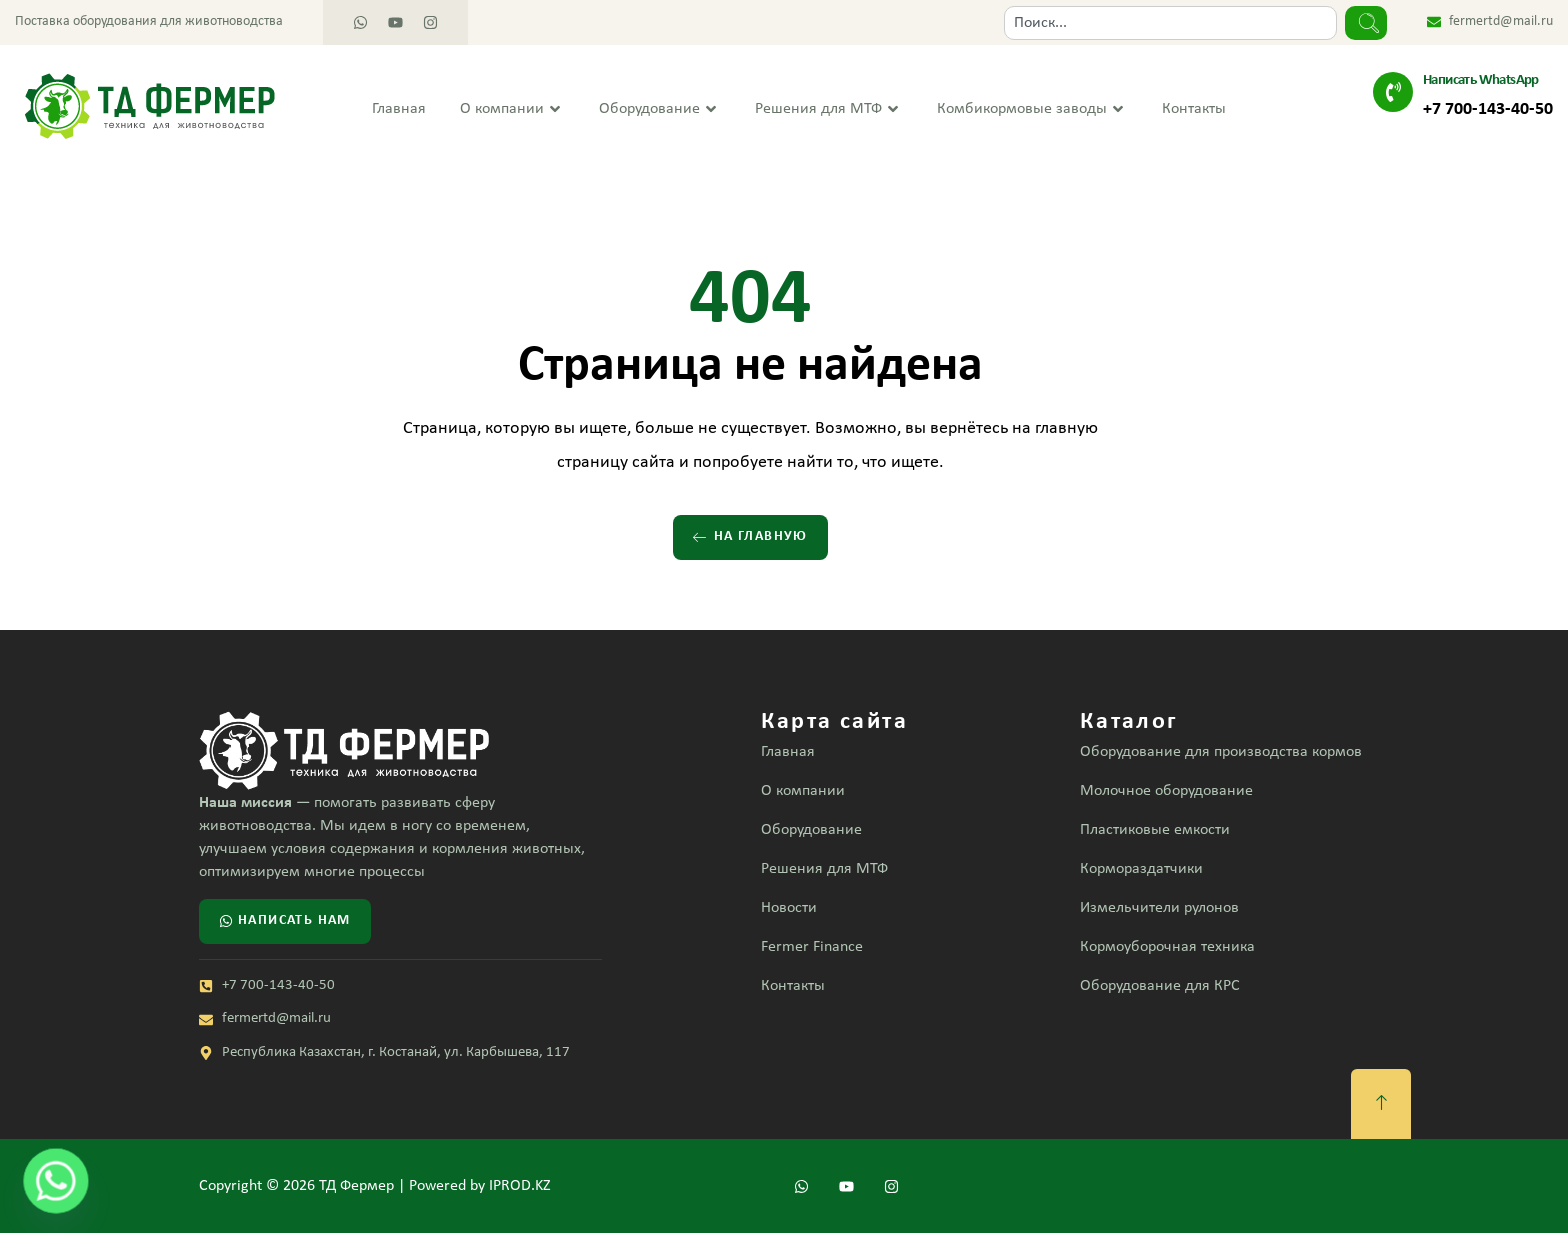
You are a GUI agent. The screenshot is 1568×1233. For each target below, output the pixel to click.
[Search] (1366, 23)
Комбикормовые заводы (1032, 109)
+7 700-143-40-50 (1488, 109)
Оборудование (660, 109)
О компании (512, 109)
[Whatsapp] (56, 1181)
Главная (399, 109)
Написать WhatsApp (1481, 80)
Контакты (1194, 109)
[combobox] (1170, 23)
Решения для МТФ (829, 109)
